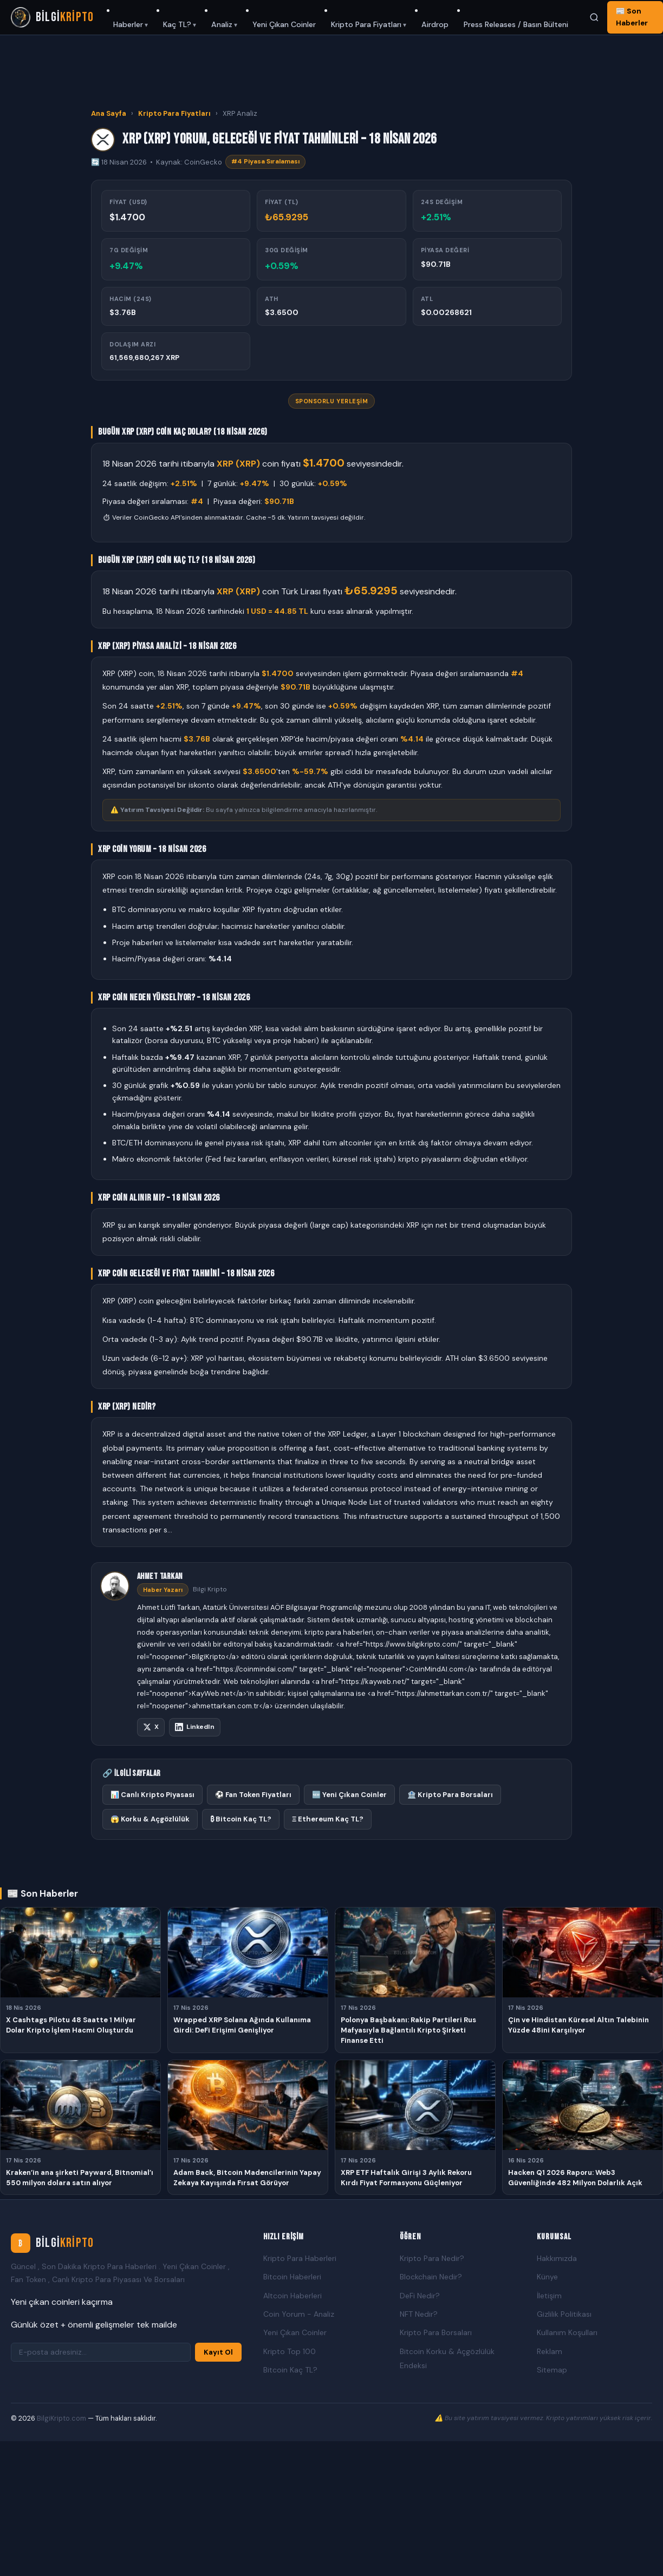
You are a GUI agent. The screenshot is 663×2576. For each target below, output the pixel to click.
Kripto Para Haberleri (299, 2258)
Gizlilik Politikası (564, 2314)
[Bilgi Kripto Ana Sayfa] (52, 17)
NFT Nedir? (419, 2314)
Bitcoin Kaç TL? (290, 2370)
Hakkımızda (557, 2258)
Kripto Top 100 (289, 2351)
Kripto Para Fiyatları (366, 24)
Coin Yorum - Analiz (298, 2314)
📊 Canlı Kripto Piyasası (152, 1794)
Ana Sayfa (108, 113)
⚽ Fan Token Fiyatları (253, 1794)
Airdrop (434, 24)
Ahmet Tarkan (160, 1576)
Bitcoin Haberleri (292, 2277)
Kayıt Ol (218, 2352)
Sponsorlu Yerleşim (331, 401)
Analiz (221, 24)
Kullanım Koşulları (567, 2332)
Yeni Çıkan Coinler (284, 24)
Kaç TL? (177, 24)
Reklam (549, 2351)
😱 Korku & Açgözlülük (150, 1819)
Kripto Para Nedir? (432, 2258)
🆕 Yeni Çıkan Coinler (349, 1794)
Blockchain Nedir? (431, 2277)
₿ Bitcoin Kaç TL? (240, 1819)
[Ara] (594, 17)
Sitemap (552, 2370)
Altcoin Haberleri (292, 2295)
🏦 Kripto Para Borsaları (450, 1794)
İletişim (549, 2295)
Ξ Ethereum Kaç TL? (327, 1819)
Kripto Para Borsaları (436, 2332)
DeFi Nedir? (420, 2295)
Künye (547, 2277)
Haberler (128, 24)
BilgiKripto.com (61, 2418)
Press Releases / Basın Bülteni (516, 24)
